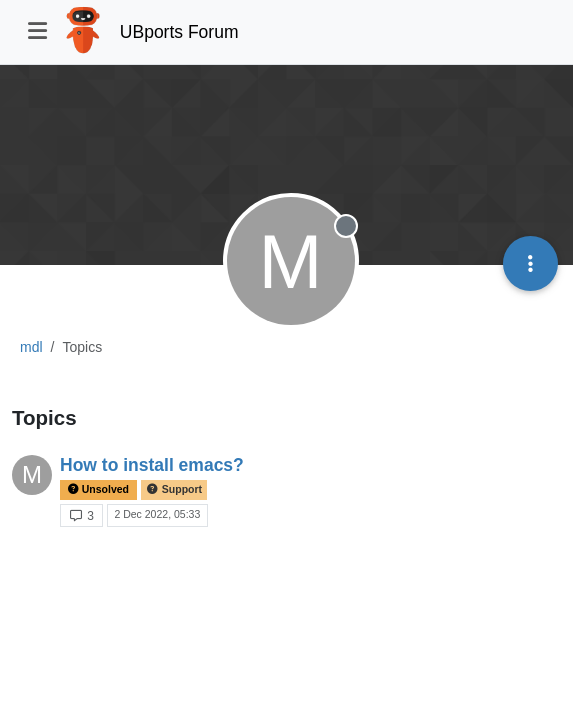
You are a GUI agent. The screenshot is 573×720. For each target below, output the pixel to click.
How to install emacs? (152, 465)
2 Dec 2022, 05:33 (157, 514)
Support (174, 489)
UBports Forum (179, 32)
